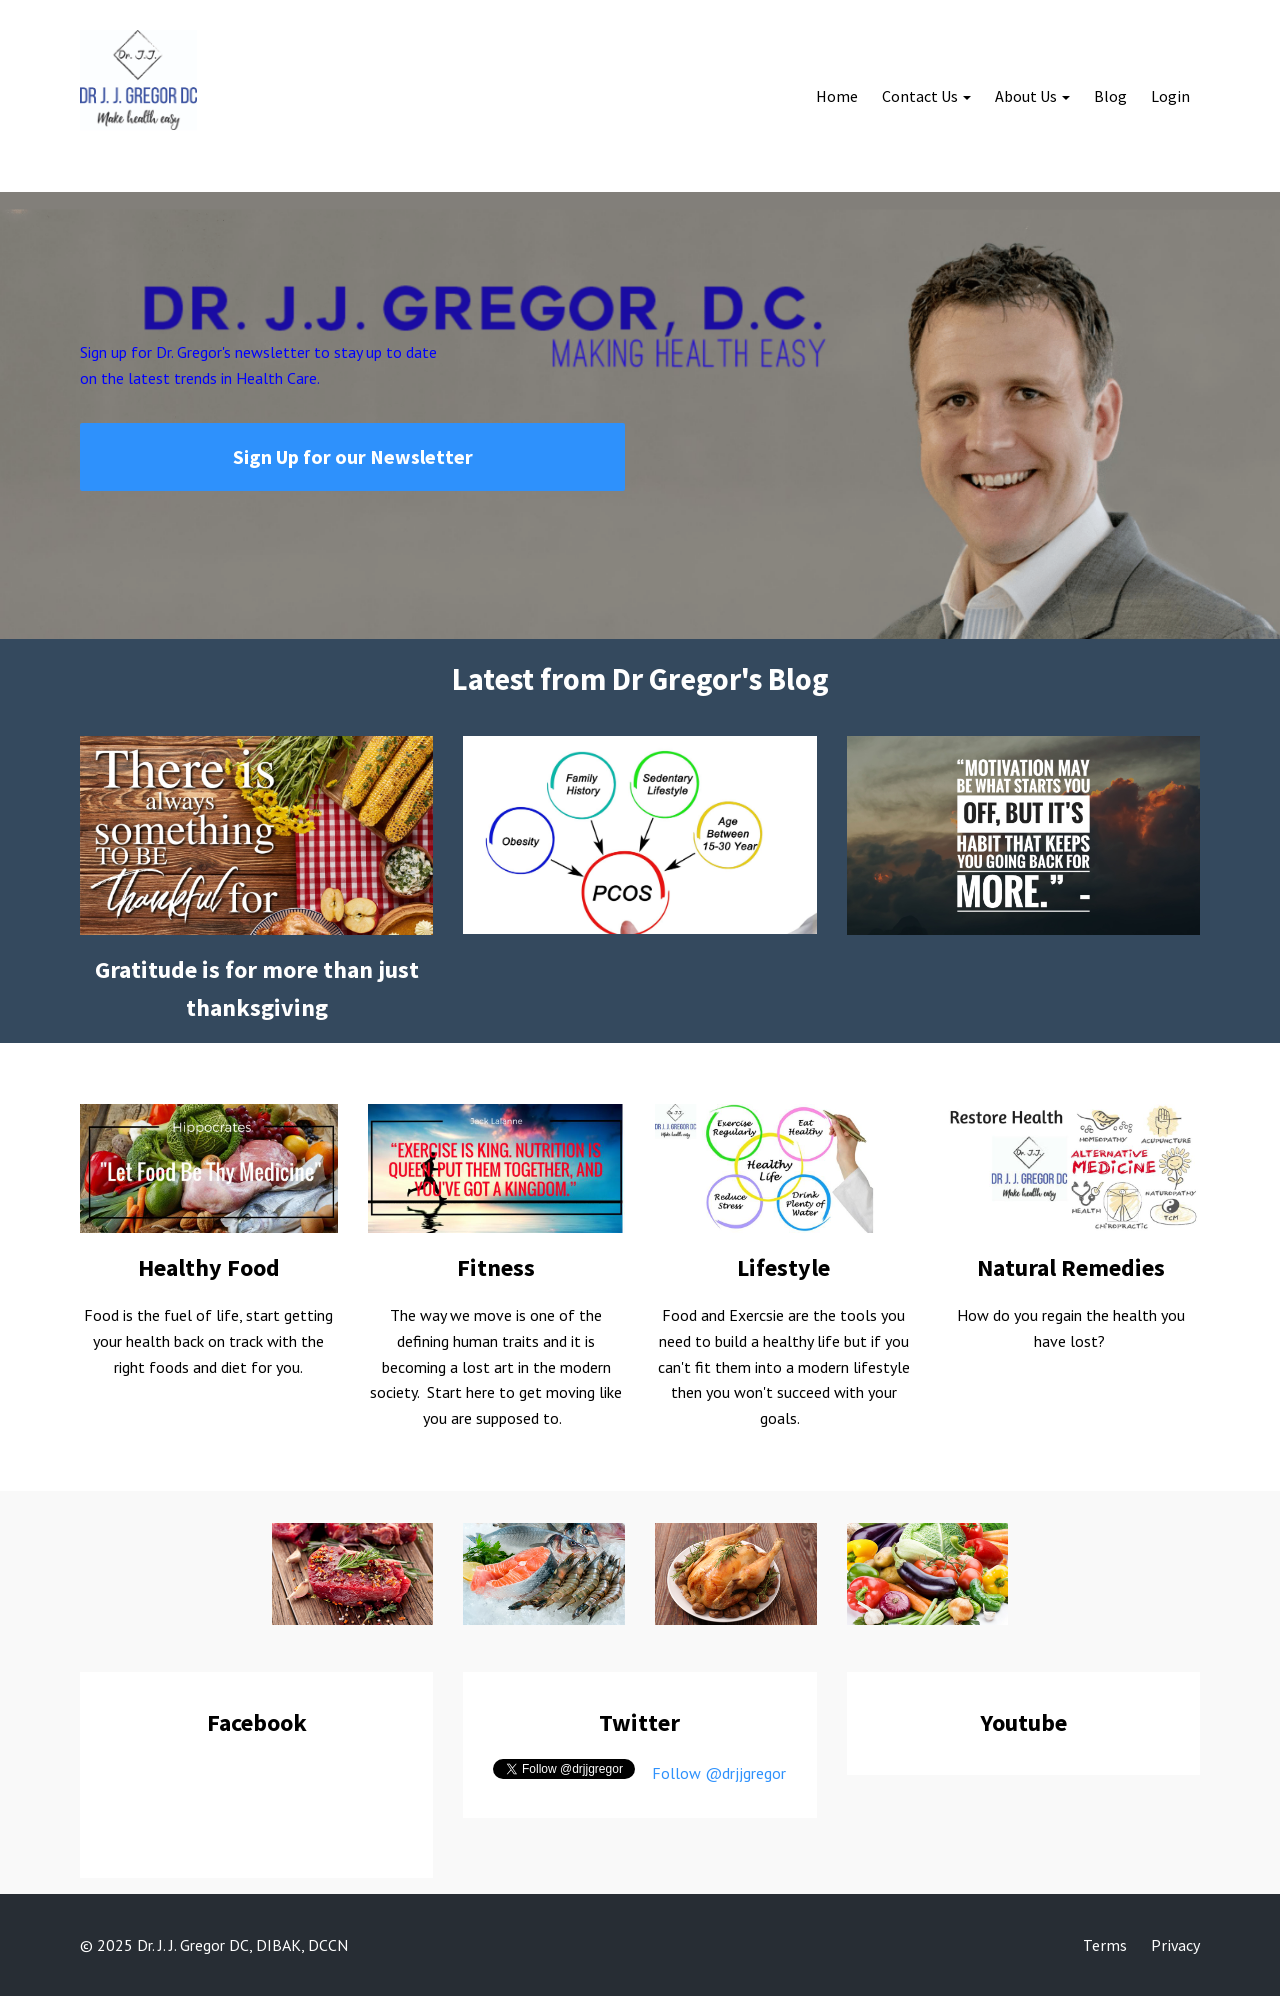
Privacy (1175, 1945)
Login (1170, 96)
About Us (1026, 96)
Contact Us (920, 96)
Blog (1110, 96)
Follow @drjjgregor (719, 1773)
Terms (1105, 1945)
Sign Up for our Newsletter (353, 456)
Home (837, 96)
